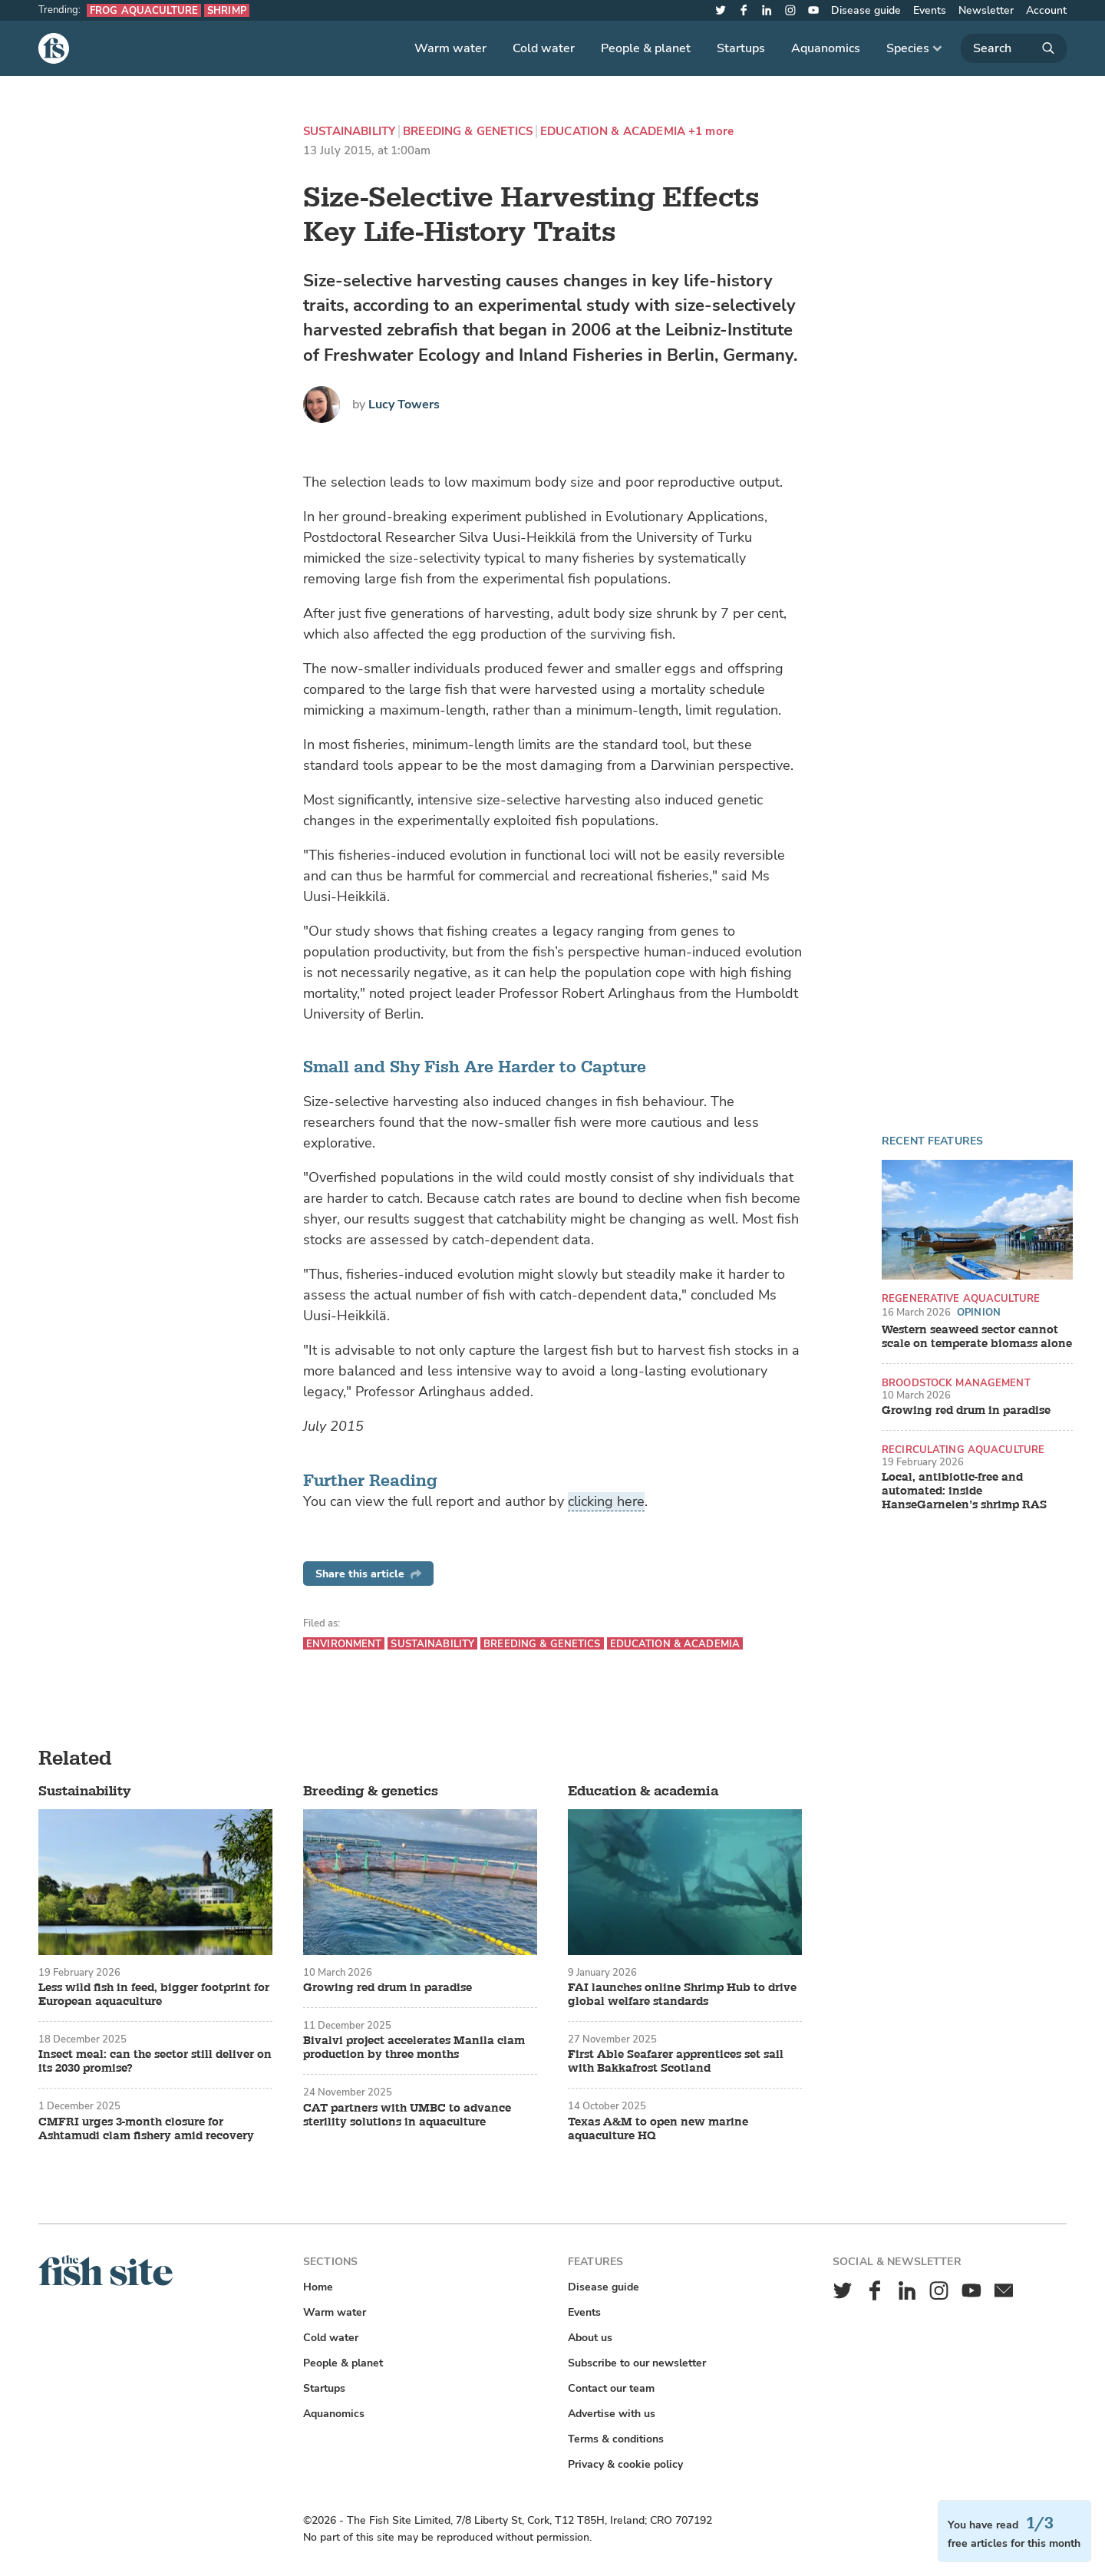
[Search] (1014, 48)
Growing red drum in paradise (966, 1411)
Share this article (368, 1574)
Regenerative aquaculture (961, 1298)
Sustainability (349, 131)
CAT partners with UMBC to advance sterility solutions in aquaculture (407, 2115)
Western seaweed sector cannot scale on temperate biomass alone (977, 1337)
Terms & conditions (616, 2439)
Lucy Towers (404, 404)
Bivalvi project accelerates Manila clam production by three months (414, 2048)
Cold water (544, 48)
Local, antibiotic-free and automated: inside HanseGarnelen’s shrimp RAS (964, 1491)
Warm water (450, 48)
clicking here (606, 1501)
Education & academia (612, 131)
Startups (741, 48)
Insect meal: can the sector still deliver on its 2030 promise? (155, 2062)
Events (929, 10)
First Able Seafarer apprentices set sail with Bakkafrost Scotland (675, 2062)
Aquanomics (825, 48)
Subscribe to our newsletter (637, 2363)
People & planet (646, 48)
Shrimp (226, 10)
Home (318, 2287)
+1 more (711, 131)
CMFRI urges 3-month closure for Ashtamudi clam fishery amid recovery (146, 2129)
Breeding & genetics (468, 131)
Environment (343, 1643)
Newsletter (986, 10)
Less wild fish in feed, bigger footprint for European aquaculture (153, 1995)
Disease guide (866, 10)
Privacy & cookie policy (625, 2464)
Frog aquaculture (144, 10)
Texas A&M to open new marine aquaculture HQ (658, 2129)
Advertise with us (611, 2413)
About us (590, 2337)
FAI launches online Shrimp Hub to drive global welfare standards (682, 1995)
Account (1046, 10)
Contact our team (611, 2388)
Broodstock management (956, 1382)
